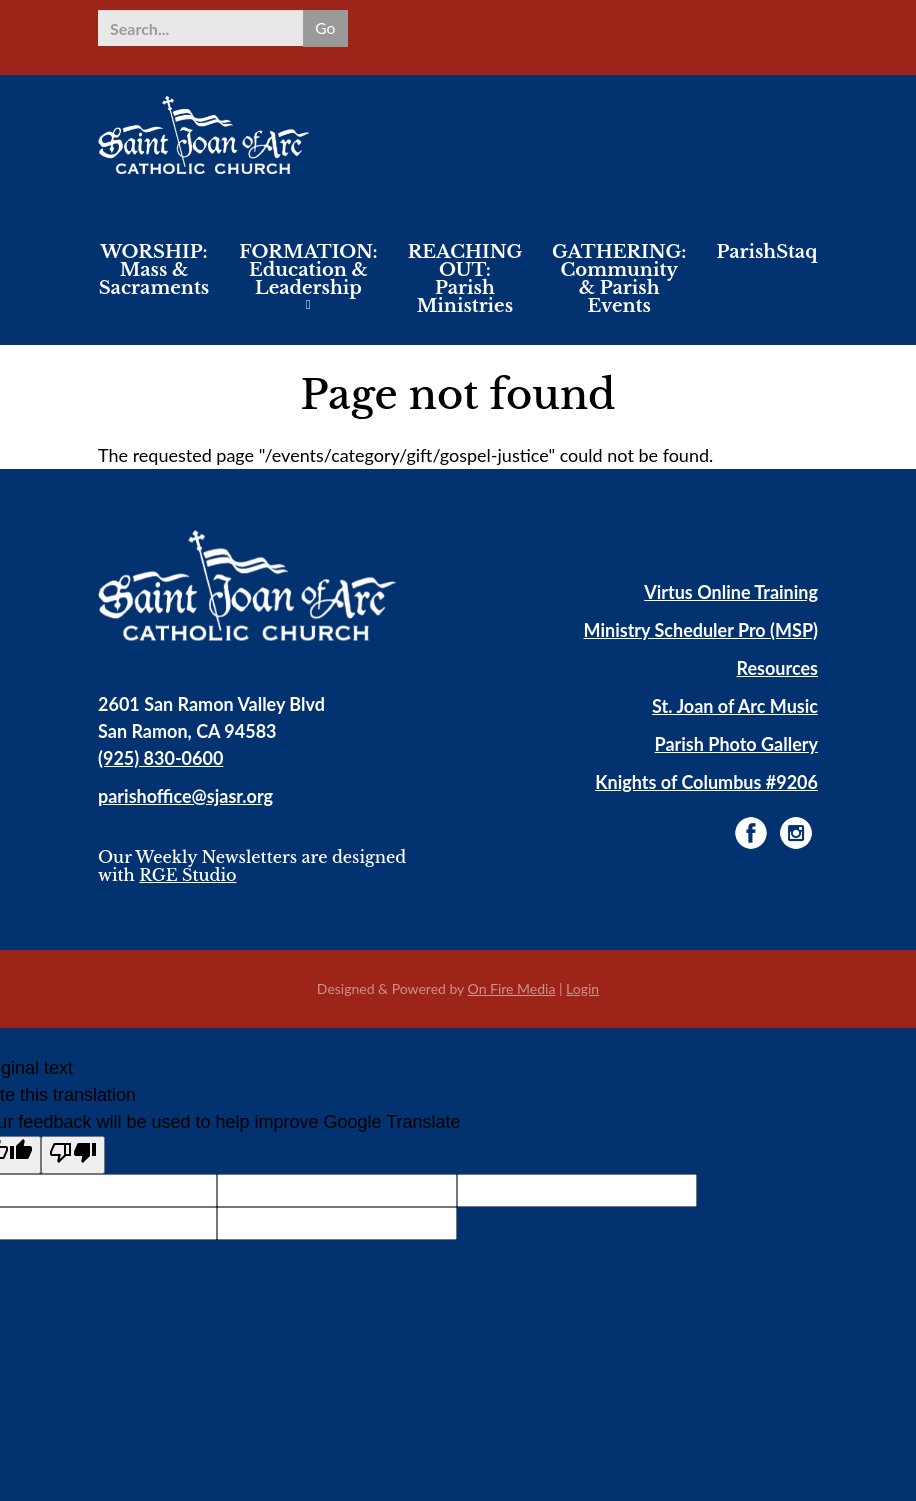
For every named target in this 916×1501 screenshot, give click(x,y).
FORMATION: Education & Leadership (308, 270)
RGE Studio (187, 875)
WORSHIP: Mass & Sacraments (154, 270)
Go (324, 27)
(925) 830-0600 (160, 758)
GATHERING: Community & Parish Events (619, 279)
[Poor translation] (73, 1155)
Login (582, 988)
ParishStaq (766, 252)
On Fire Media (512, 988)
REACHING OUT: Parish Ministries (465, 279)
